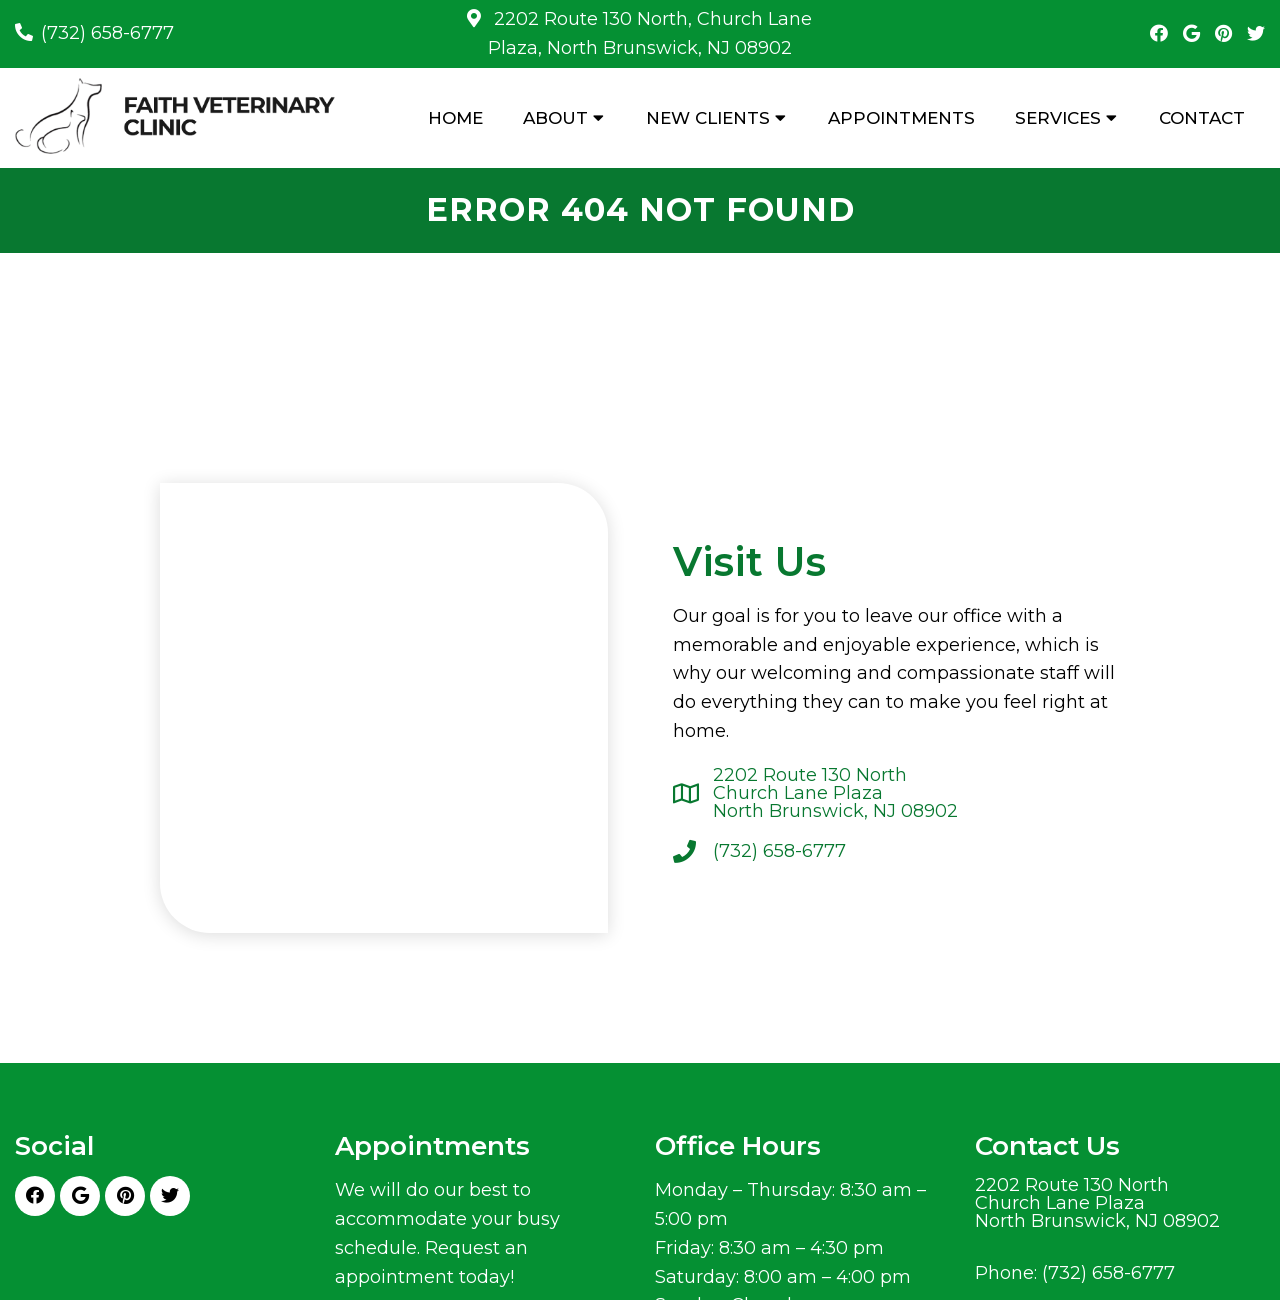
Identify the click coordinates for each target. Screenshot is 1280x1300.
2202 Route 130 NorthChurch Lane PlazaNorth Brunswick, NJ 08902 (835, 793)
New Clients (708, 118)
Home (455, 118)
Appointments (901, 118)
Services (1058, 118)
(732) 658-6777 (107, 33)
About (555, 118)
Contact (1202, 118)
